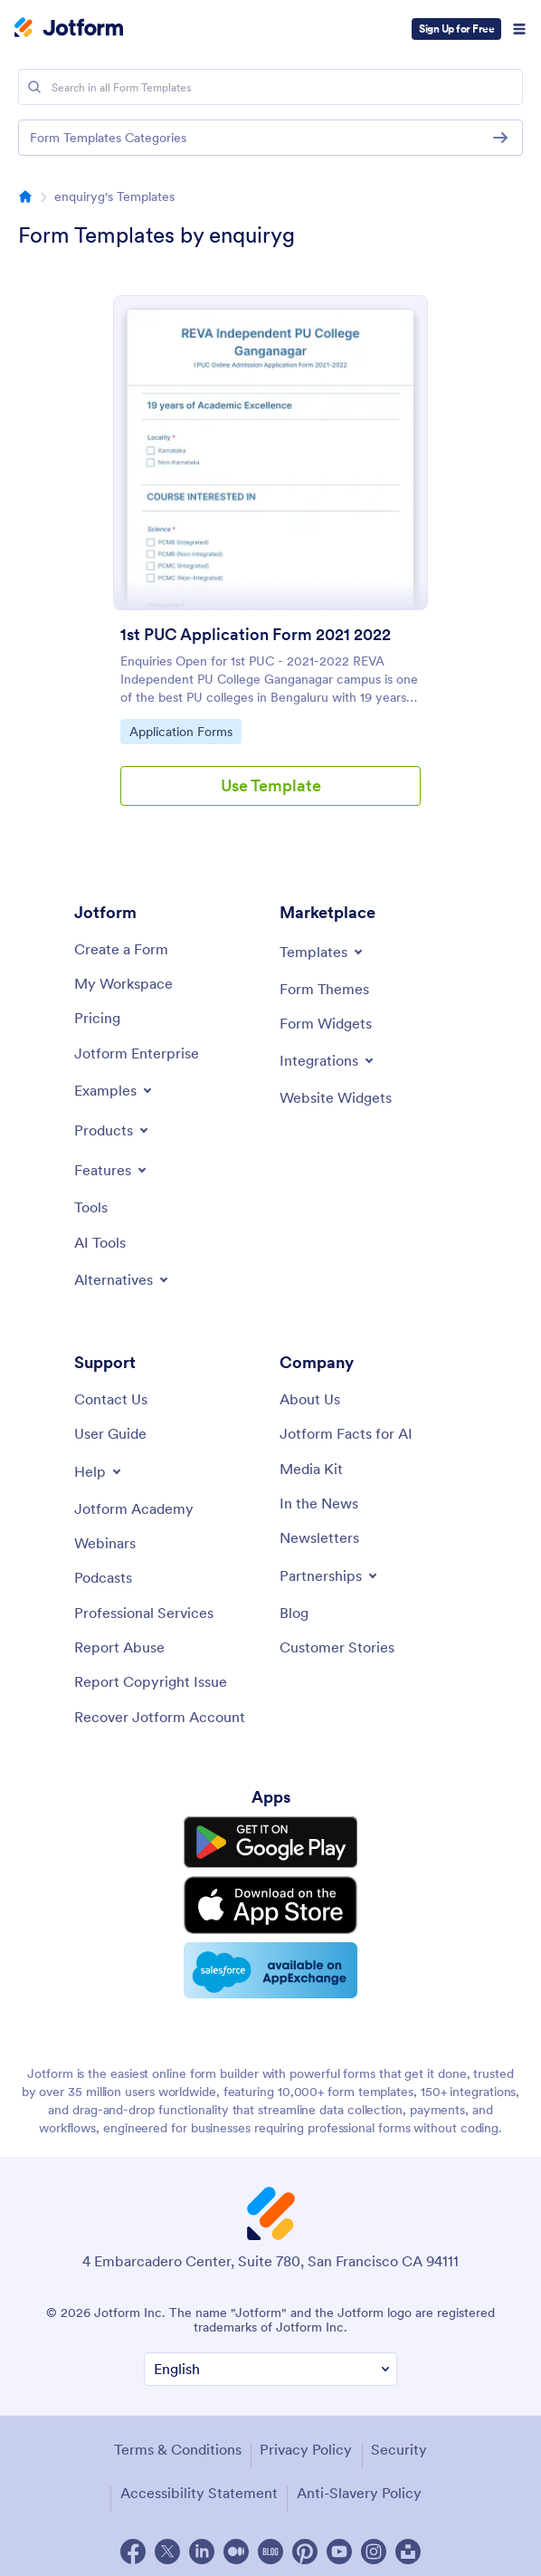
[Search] (34, 87)
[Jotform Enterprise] (136, 1053)
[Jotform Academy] (134, 1508)
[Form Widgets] (326, 1023)
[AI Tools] (100, 1242)
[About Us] (310, 1399)
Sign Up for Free (456, 28)
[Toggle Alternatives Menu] (122, 1279)
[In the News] (319, 1503)
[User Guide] (110, 1433)
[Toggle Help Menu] (99, 1471)
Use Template (271, 785)
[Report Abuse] (119, 1647)
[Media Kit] (311, 1468)
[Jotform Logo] (68, 29)
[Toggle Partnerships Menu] (330, 1575)
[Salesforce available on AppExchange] (270, 1966)
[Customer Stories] (337, 1647)
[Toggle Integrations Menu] (328, 1060)
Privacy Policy (306, 2443)
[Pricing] (97, 1018)
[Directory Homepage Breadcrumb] (25, 196)
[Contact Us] (110, 1399)
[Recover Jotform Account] (159, 1717)
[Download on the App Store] (270, 1902)
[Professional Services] (144, 1612)
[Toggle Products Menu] (112, 1130)
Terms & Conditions (178, 2443)
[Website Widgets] (336, 1097)
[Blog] (294, 1612)
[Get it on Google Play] (270, 1841)
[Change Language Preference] (270, 2363)
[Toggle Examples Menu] (114, 1090)
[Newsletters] (319, 1537)
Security (399, 2443)
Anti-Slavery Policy (359, 2486)
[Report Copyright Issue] (150, 1681)
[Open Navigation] (519, 28)
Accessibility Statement (199, 2486)
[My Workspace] (123, 983)
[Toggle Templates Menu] (322, 952)
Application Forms (180, 731)
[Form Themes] (324, 989)
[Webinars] (105, 1543)
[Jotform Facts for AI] (346, 1433)
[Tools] (91, 1207)
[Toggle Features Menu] (111, 1170)
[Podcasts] (103, 1577)
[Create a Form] (121, 949)
